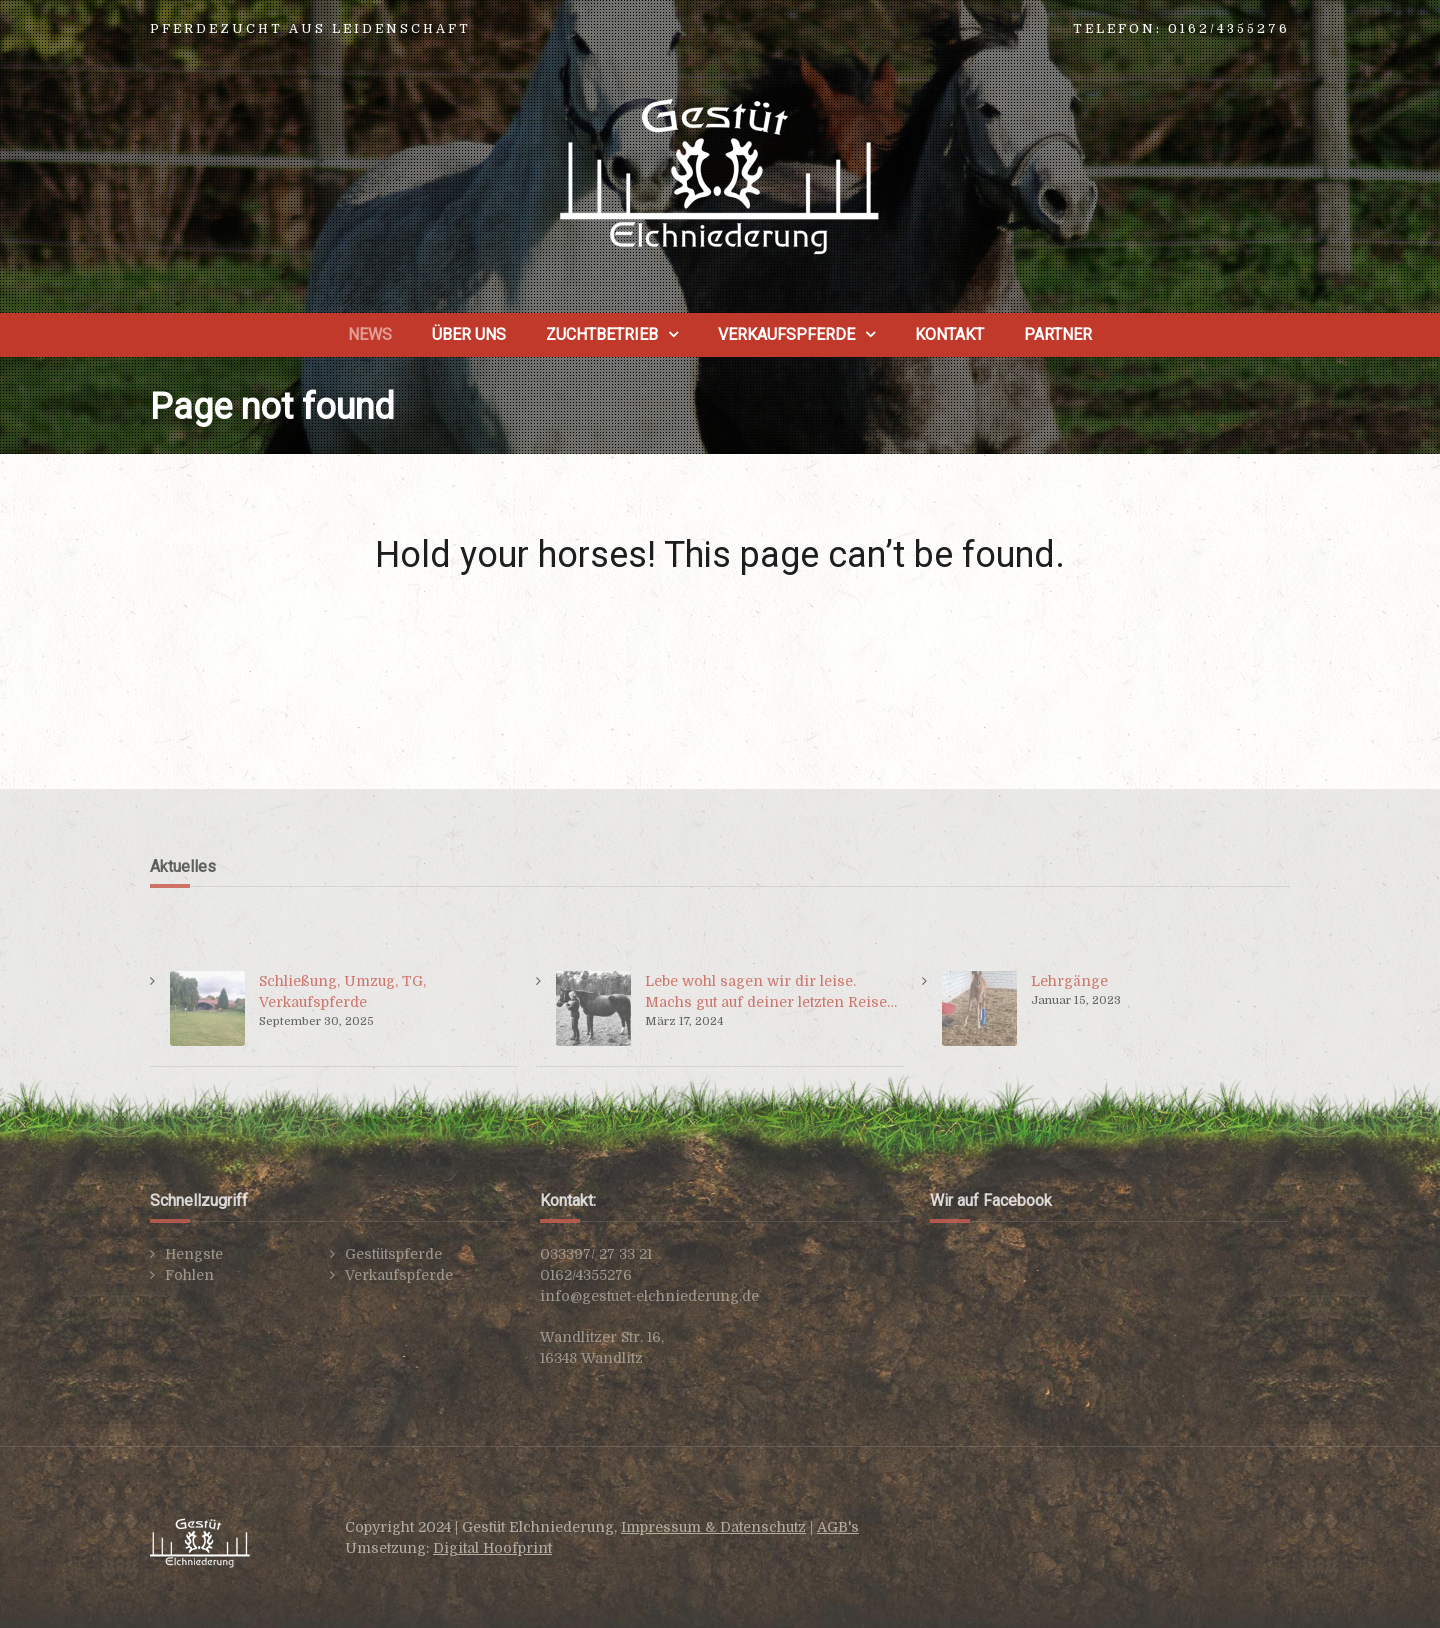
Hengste (194, 1254)
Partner (1058, 334)
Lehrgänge (1069, 981)
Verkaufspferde (786, 334)
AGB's (838, 1527)
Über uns (469, 334)
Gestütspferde (393, 1254)
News (370, 334)
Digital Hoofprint (492, 1548)
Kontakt (949, 334)
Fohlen (189, 1275)
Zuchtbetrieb (602, 334)
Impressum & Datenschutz (713, 1527)
